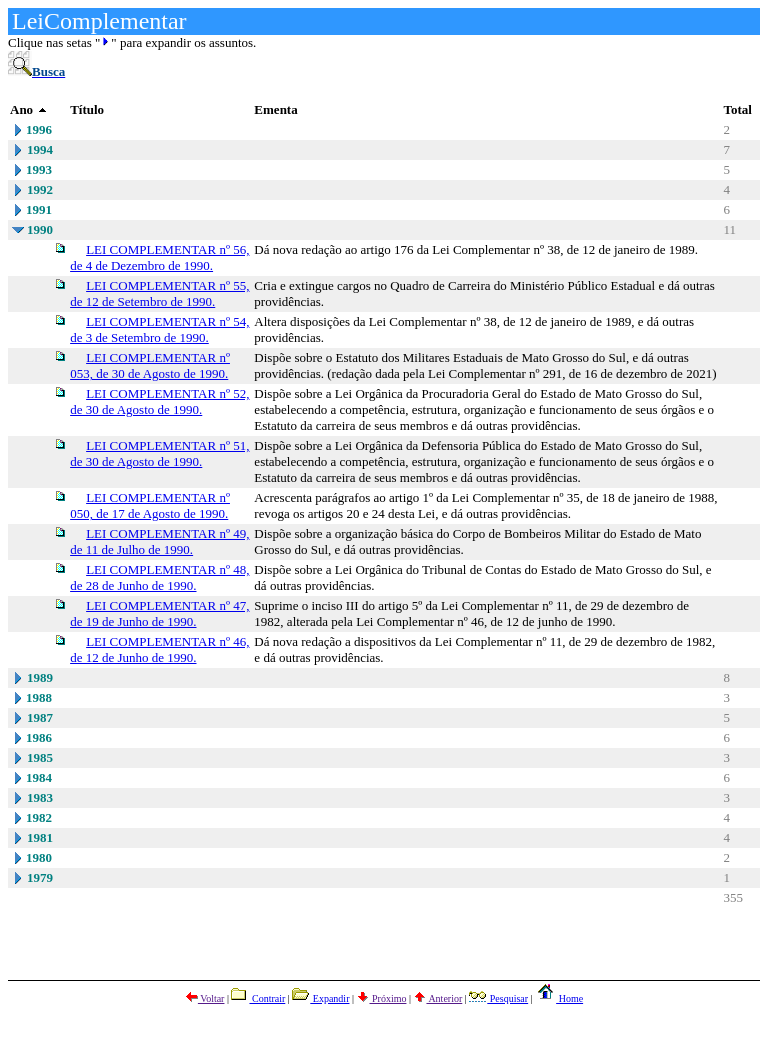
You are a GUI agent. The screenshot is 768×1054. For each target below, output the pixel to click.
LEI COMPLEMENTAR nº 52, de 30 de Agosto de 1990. (159, 401)
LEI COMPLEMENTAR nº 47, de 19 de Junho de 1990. (159, 613)
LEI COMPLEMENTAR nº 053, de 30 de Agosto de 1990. (150, 365)
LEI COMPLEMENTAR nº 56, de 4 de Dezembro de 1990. (159, 257)
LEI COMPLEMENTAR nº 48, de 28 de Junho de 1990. (159, 577)
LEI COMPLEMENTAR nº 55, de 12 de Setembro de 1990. (159, 293)
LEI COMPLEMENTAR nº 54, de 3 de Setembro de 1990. (159, 329)
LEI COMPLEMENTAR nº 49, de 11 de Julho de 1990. (159, 541)
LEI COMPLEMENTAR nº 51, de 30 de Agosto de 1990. (159, 453)
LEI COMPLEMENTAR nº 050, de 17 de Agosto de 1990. (150, 505)
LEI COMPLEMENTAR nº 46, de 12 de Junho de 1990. (159, 649)
